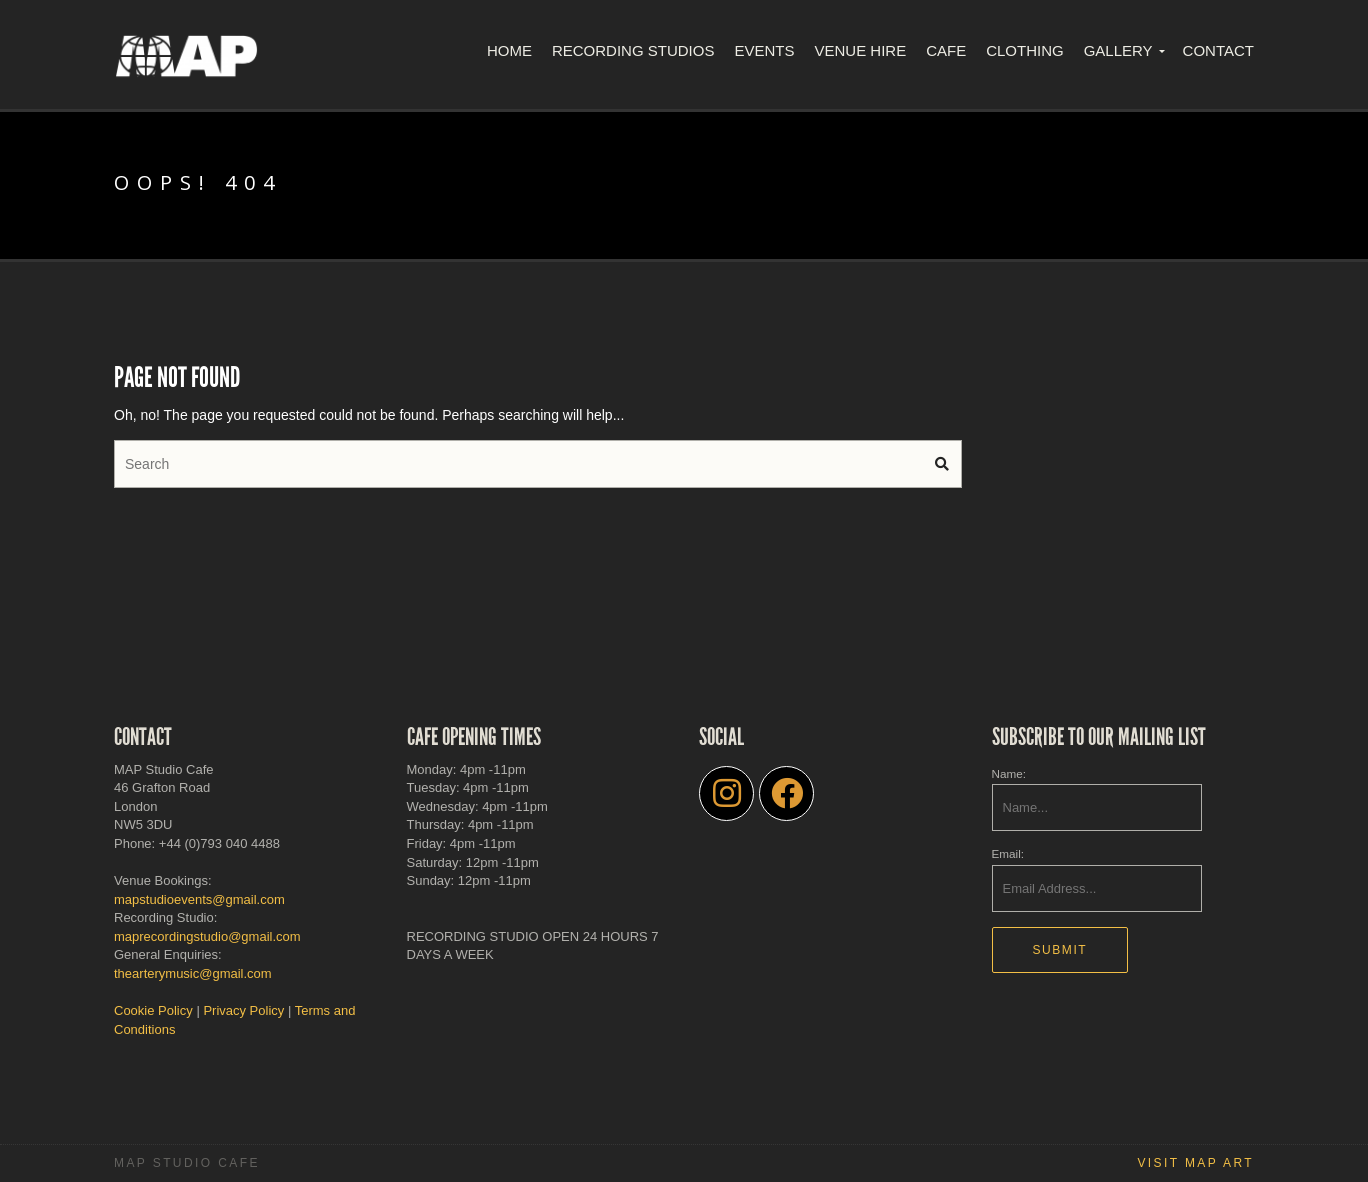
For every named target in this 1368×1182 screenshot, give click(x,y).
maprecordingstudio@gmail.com (207, 936)
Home (509, 50)
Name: (1009, 773)
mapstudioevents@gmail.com (199, 899)
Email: (1008, 853)
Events (764, 50)
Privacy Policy (243, 1010)
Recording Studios (633, 50)
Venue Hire (860, 50)
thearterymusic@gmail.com (193, 973)
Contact (1218, 50)
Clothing (1025, 50)
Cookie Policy (153, 1010)
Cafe (946, 50)
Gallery (1118, 50)
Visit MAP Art (1195, 1163)
